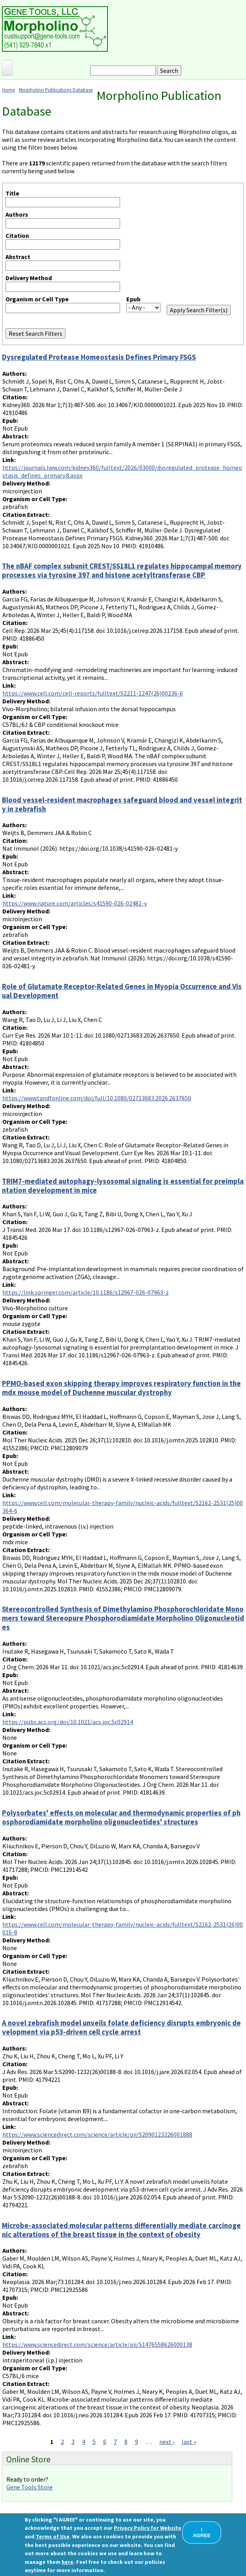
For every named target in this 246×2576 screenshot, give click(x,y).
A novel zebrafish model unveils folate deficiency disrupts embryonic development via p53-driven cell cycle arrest (121, 2027)
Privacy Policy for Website (147, 2527)
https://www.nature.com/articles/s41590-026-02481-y (74, 903)
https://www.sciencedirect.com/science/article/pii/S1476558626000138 (97, 2344)
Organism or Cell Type (37, 299)
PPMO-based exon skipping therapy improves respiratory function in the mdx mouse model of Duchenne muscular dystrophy (121, 1388)
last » (189, 2442)
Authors (16, 214)
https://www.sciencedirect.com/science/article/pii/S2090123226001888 (97, 2134)
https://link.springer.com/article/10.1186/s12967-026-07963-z (85, 1292)
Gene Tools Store (29, 2487)
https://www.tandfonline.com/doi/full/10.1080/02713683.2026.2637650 (96, 1098)
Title (12, 193)
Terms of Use (52, 2536)
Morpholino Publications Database (56, 90)
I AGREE (202, 2532)
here (67, 2561)
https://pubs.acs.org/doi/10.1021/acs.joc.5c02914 (67, 1722)
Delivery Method (28, 278)
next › (166, 2442)
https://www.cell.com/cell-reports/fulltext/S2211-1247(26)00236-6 (92, 693)
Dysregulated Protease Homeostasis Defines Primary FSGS (99, 357)
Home (8, 90)
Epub (133, 299)
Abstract (17, 257)
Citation (17, 235)
